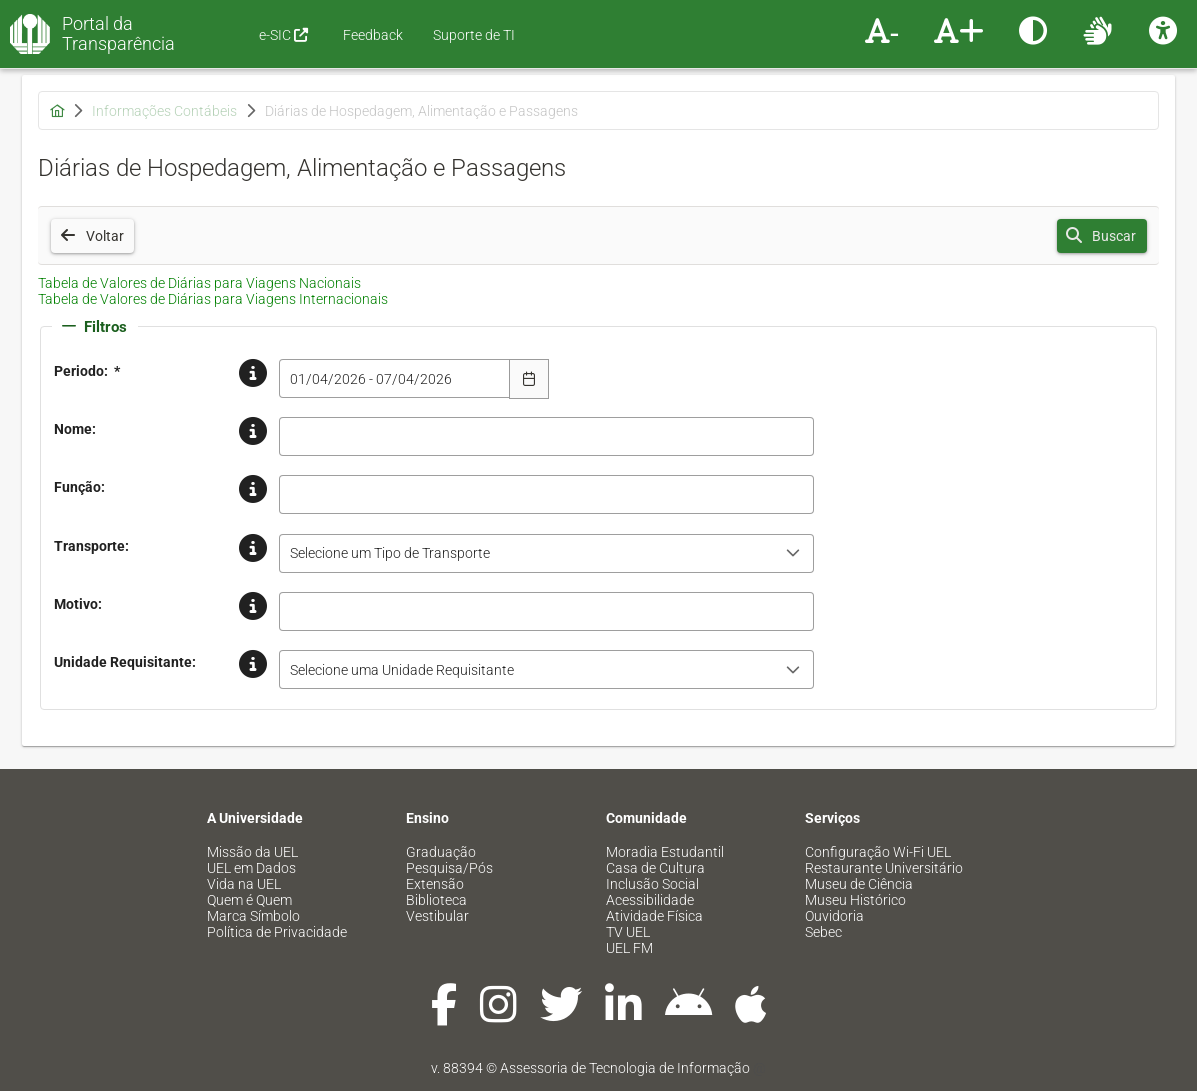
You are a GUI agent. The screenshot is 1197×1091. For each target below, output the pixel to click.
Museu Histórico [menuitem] (855, 900)
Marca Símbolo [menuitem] (253, 916)
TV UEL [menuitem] (628, 932)
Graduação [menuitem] (441, 852)
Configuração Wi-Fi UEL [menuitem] (878, 852)
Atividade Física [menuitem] (654, 916)
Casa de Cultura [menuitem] (655, 868)
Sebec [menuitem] (823, 932)
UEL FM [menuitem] (629, 948)
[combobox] (395, 378)
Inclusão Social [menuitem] (652, 884)
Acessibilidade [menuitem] (650, 900)
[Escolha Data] (529, 379)
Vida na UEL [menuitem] (244, 884)
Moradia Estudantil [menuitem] (665, 852)
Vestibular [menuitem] (437, 916)
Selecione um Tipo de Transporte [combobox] (390, 553)
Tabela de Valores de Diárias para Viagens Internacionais (213, 299)
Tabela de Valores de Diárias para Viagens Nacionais (199, 283)
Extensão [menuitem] (435, 884)
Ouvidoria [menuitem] (834, 916)
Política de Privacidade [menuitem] (277, 932)
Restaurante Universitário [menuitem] (884, 868)
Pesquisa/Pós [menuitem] (449, 868)
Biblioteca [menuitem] (436, 900)
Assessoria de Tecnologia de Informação (625, 1068)
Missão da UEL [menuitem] (252, 852)
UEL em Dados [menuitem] (251, 868)
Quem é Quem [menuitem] (249, 900)
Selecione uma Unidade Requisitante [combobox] (402, 670)
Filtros (94, 327)
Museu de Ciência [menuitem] (859, 884)
